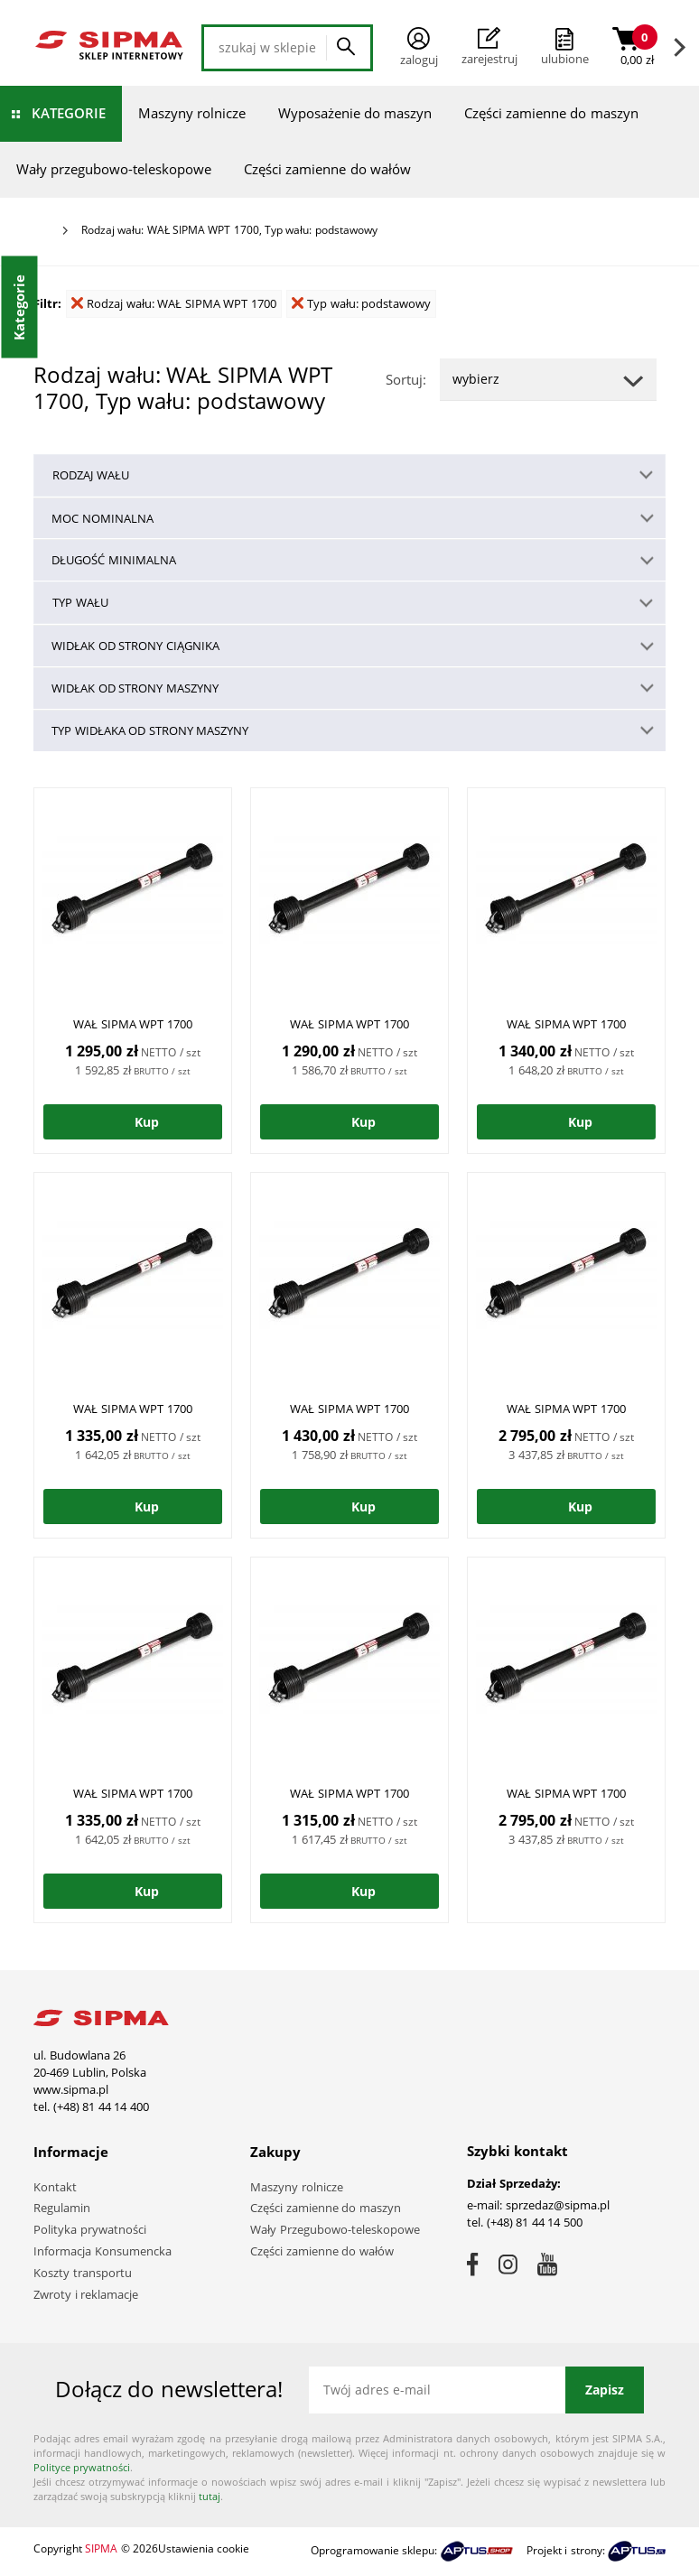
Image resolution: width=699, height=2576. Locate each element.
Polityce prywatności (81, 2467)
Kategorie (69, 113)
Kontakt (55, 2187)
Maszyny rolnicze (192, 113)
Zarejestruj (489, 47)
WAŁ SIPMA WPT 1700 (132, 1024)
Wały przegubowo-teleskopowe (113, 169)
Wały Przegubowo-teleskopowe (335, 2229)
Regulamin (61, 2207)
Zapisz (604, 2389)
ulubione (565, 59)
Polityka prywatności (89, 2229)
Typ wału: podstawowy (361, 303)
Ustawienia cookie (203, 2548)
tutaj (209, 2496)
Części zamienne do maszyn (551, 113)
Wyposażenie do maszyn (355, 113)
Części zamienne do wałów (327, 169)
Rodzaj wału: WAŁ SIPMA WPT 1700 (173, 303)
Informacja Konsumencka (102, 2251)
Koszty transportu (82, 2272)
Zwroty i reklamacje (85, 2294)
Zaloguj (419, 47)
